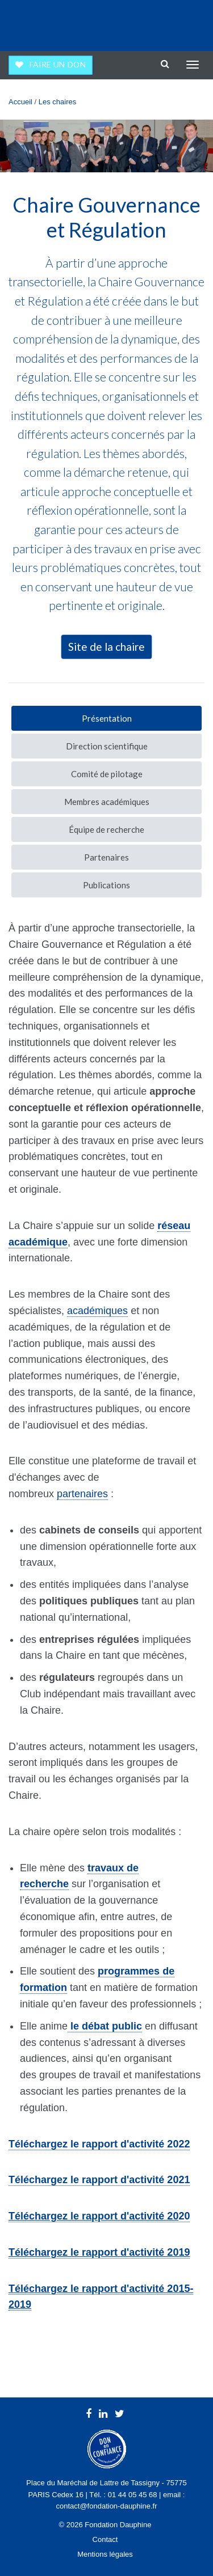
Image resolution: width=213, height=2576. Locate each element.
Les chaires (57, 102)
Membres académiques (106, 801)
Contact (105, 2539)
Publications (106, 885)
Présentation (107, 718)
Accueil (20, 102)
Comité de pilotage (107, 774)
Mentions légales (105, 2554)
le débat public (105, 2026)
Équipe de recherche (106, 829)
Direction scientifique (107, 746)
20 (99, 2216)
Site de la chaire (106, 646)
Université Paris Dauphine (157, 23)
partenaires (82, 1493)
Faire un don (58, 64)
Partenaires (106, 857)
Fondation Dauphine (40, 23)
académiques (97, 1310)
